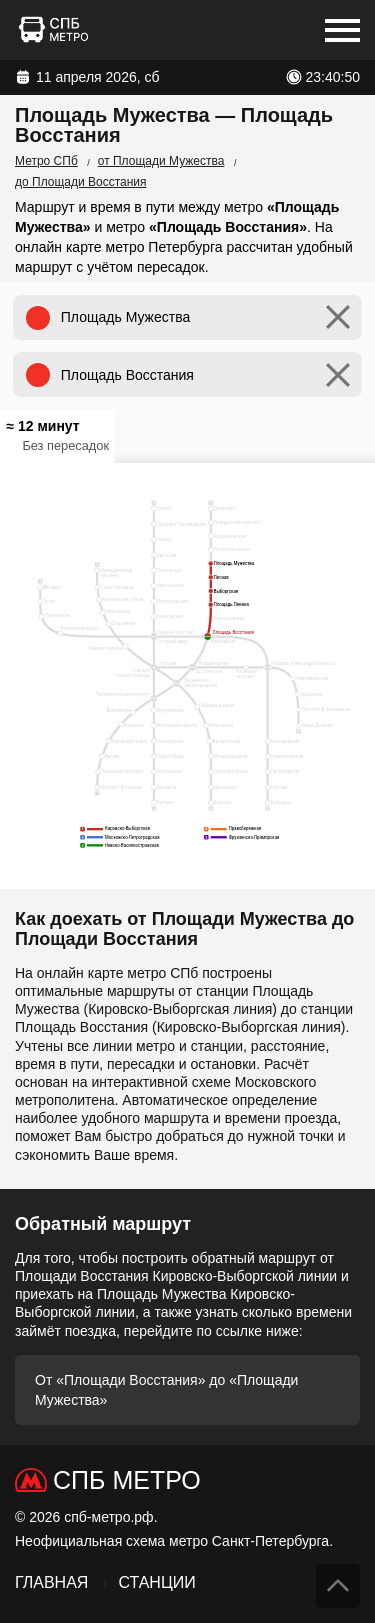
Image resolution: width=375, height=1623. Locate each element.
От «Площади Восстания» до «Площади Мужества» (166, 1390)
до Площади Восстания (81, 182)
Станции (156, 1582)
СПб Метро (127, 1480)
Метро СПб (46, 161)
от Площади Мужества (161, 161)
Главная (51, 1582)
